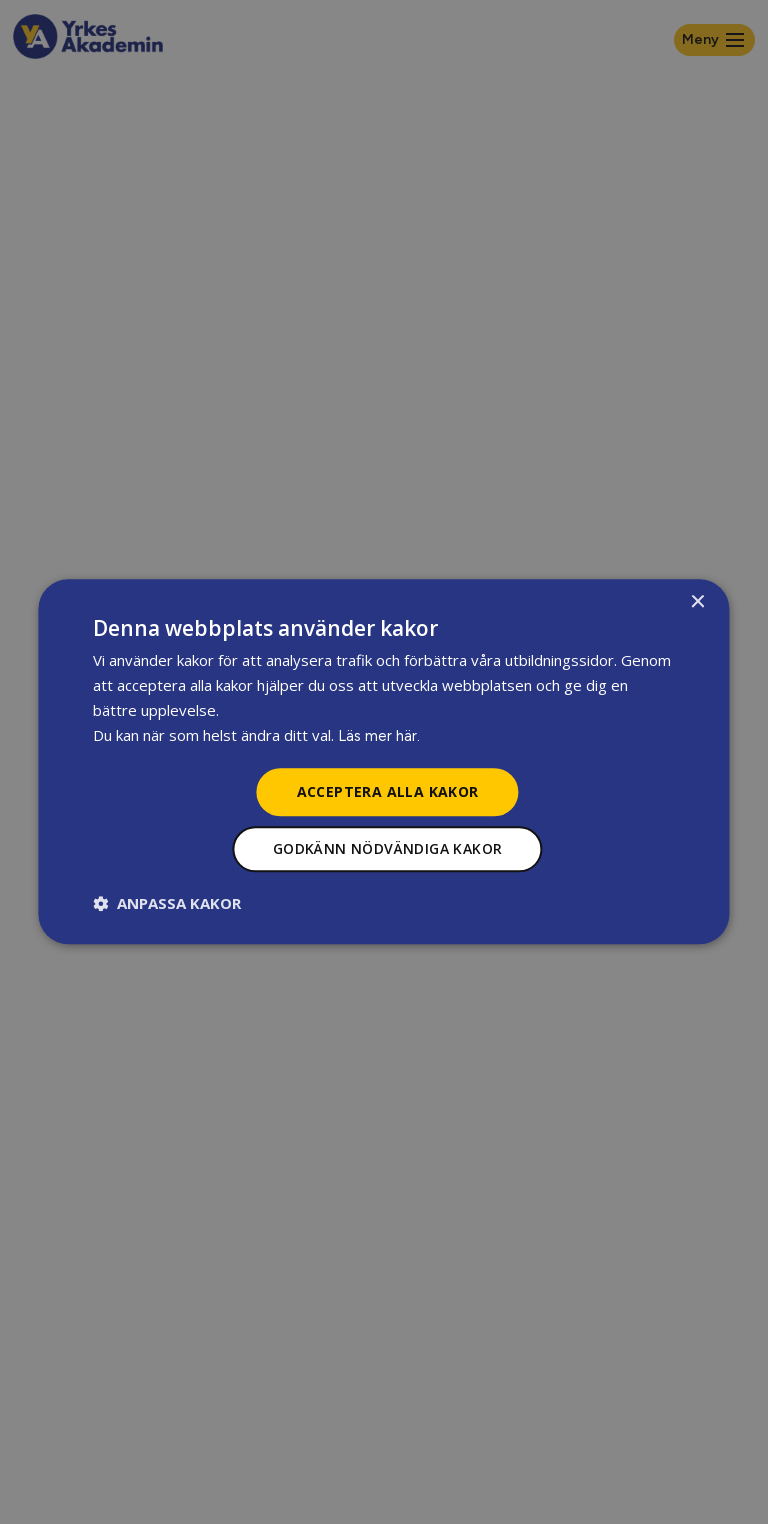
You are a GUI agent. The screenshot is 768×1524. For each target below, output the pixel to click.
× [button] (697, 602)
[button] (167, 904)
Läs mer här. (379, 736)
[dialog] (383, 761)
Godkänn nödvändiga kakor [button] (388, 849)
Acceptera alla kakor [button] (388, 791)
